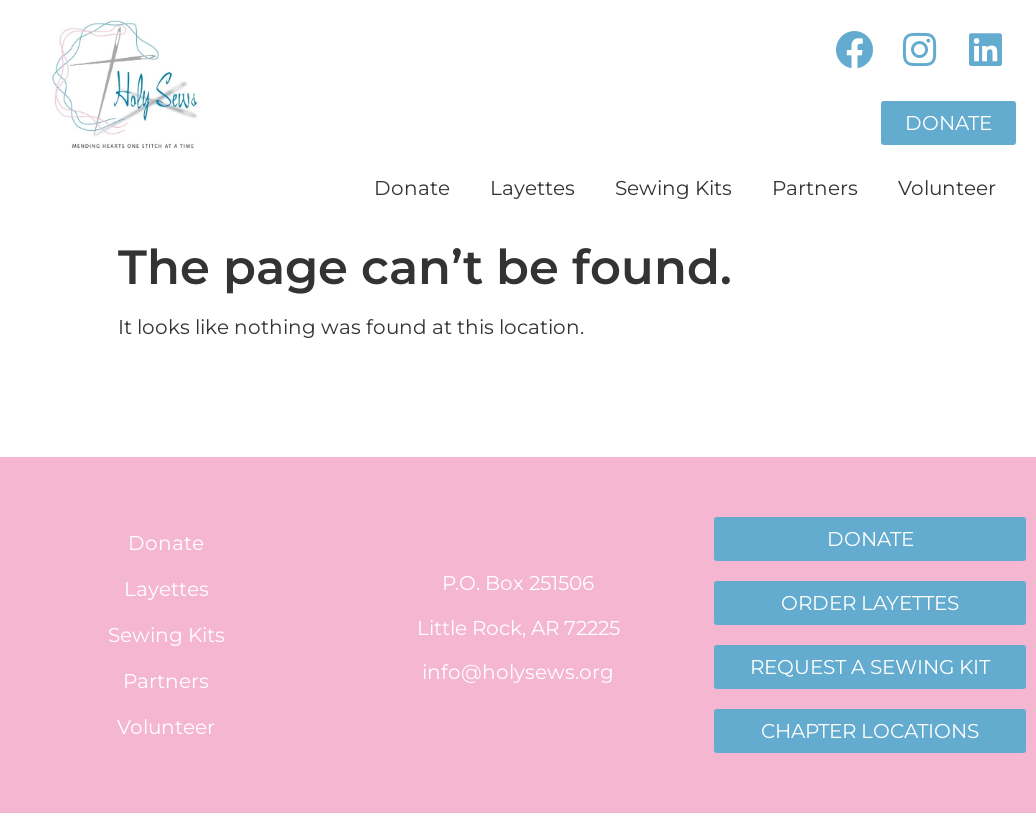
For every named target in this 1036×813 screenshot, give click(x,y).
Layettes (532, 188)
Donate (412, 188)
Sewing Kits (673, 188)
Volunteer (947, 188)
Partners (815, 188)
